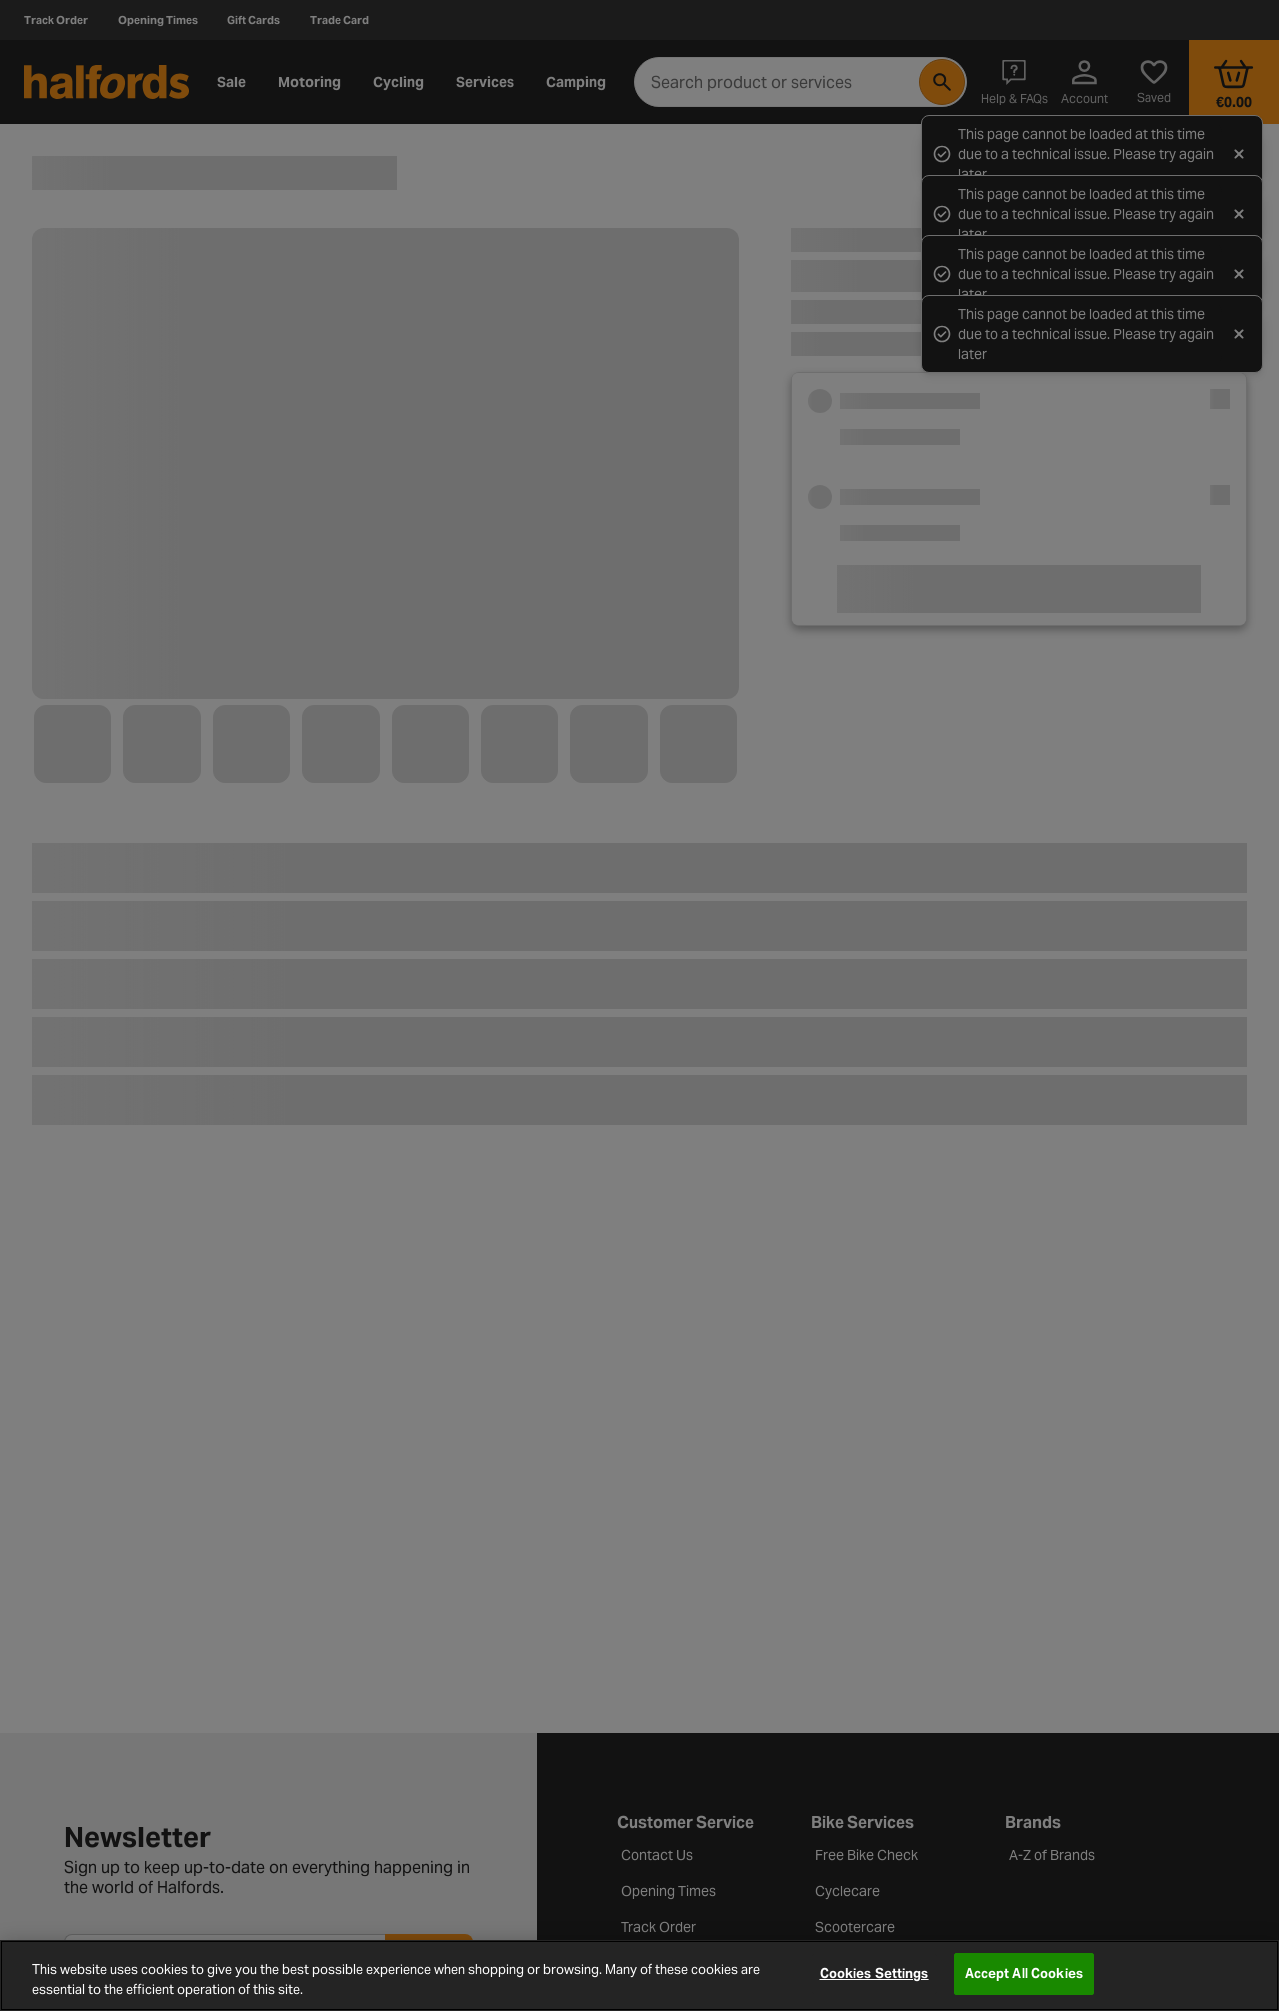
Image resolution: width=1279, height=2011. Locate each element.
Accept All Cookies (1024, 1973)
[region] (639, 1975)
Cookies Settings (874, 1973)
